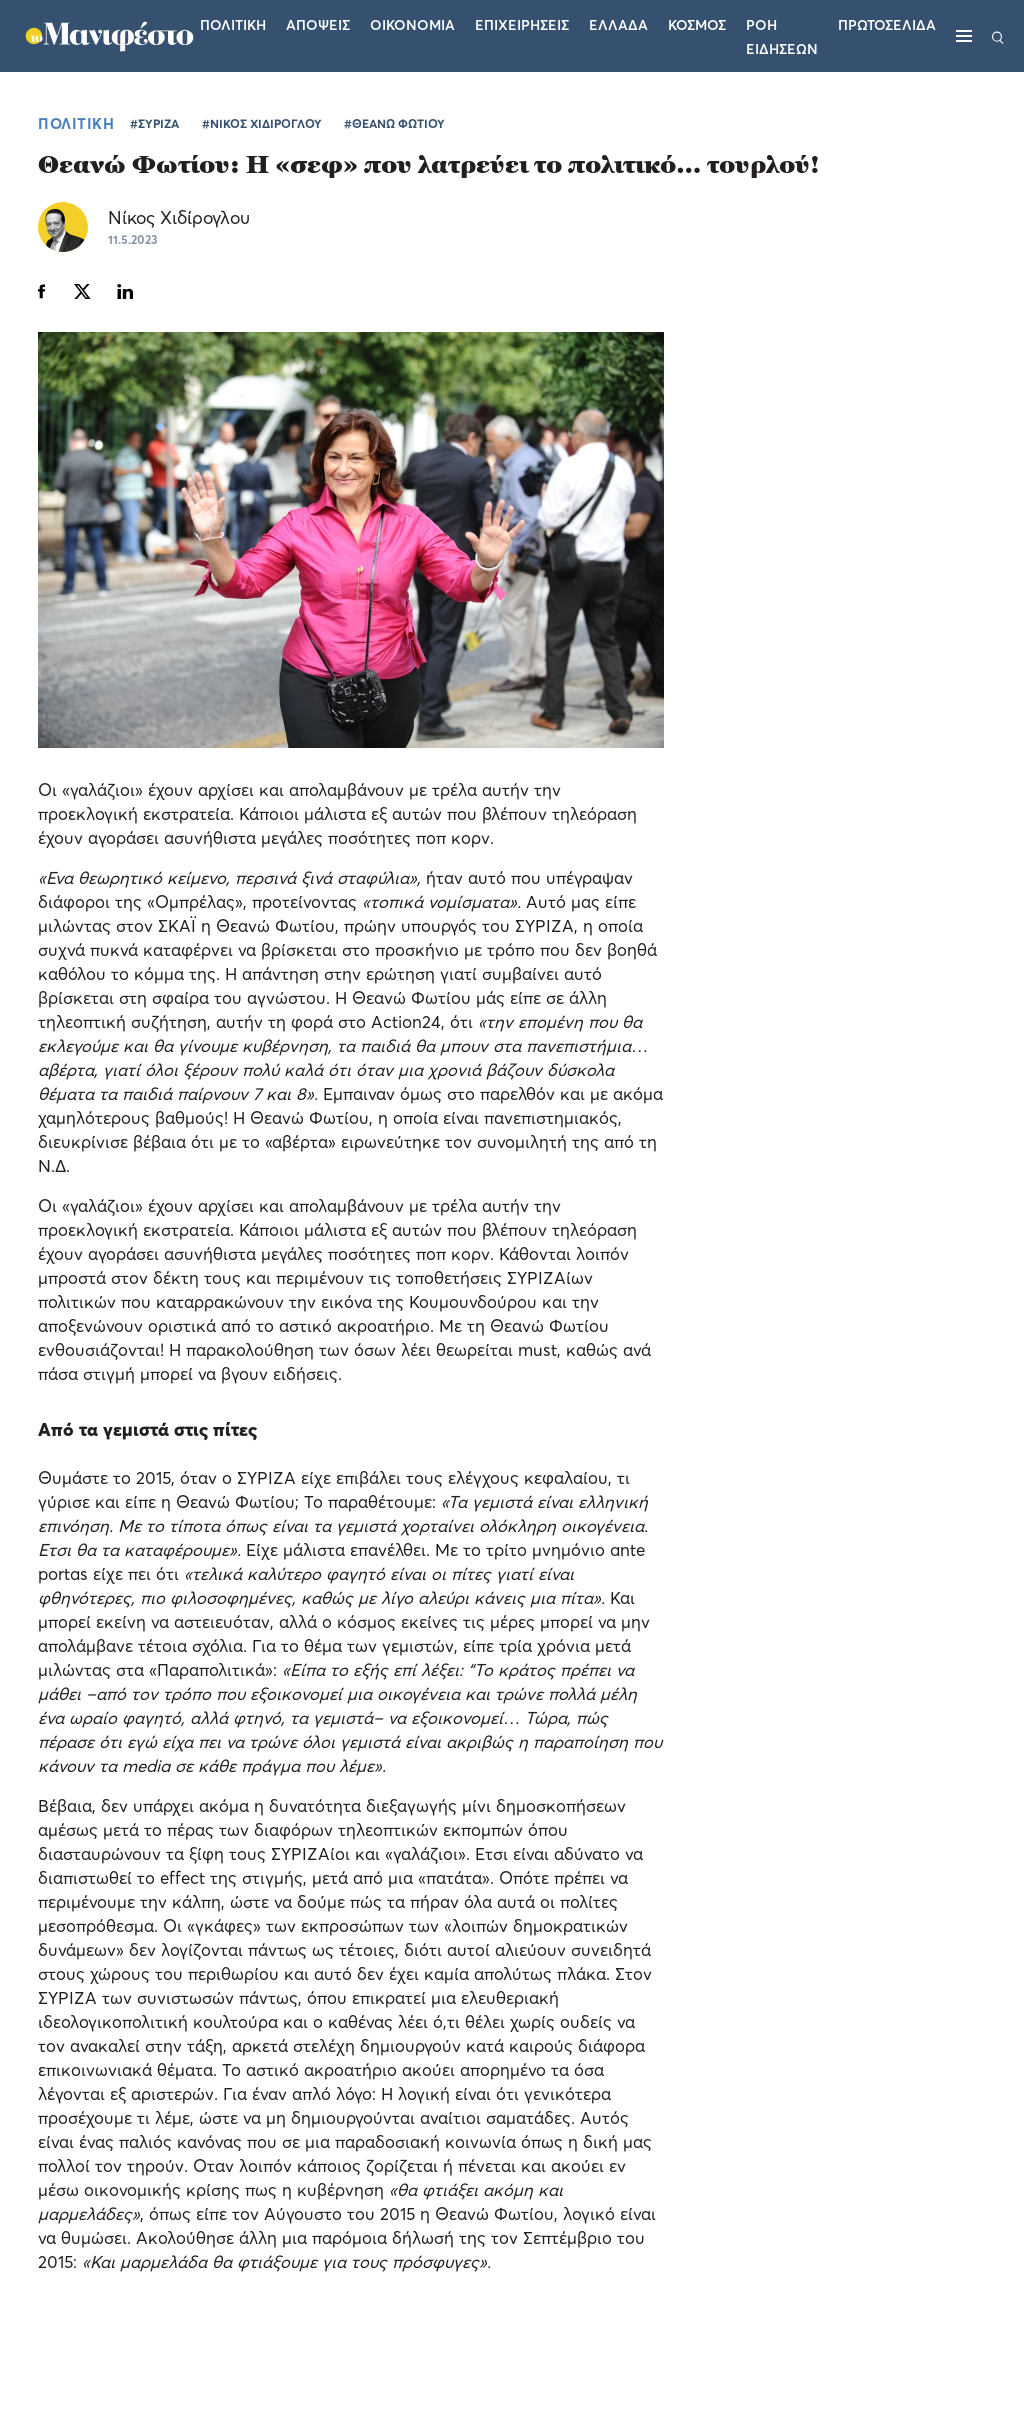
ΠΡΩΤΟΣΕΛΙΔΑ (887, 24)
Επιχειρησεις (522, 24)
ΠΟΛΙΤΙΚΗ (76, 123)
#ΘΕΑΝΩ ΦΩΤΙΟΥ (394, 123)
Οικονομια (412, 24)
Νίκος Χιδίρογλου (179, 217)
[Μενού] (964, 36)
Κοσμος (697, 24)
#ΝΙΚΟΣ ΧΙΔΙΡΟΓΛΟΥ (262, 123)
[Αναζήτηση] (998, 36)
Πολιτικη (233, 24)
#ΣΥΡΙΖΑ (154, 123)
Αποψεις (318, 24)
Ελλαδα (618, 24)
